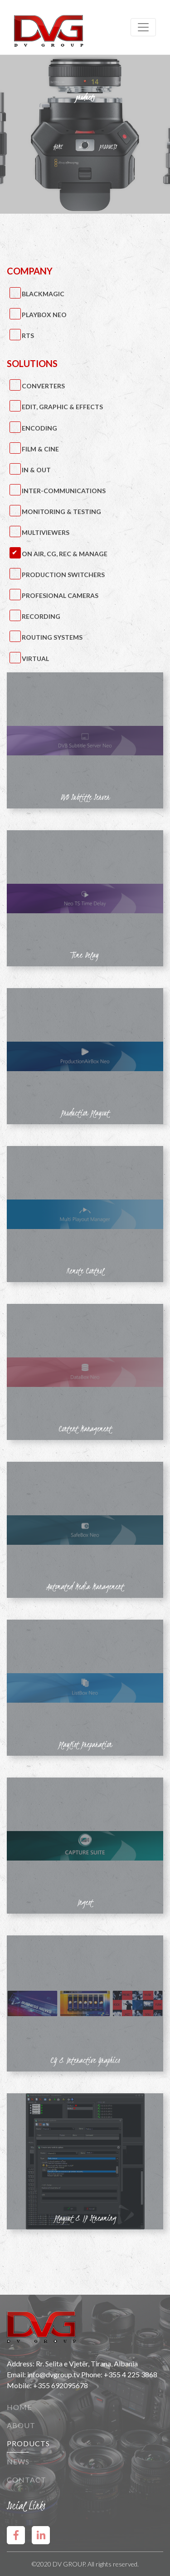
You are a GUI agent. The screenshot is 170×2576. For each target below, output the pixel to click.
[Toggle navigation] (143, 27)
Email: (17, 2374)
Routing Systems (52, 637)
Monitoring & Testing (61, 511)
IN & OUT (36, 470)
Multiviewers (45, 532)
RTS (28, 335)
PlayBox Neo (44, 314)
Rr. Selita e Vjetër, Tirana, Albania (87, 2363)
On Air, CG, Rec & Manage (64, 554)
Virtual (35, 658)
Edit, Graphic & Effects (62, 407)
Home (19, 2407)
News (18, 2461)
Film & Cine (40, 449)
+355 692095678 (60, 2385)
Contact (26, 2479)
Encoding (39, 428)
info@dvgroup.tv (53, 2374)
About (21, 2425)
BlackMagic (43, 294)
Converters (43, 386)
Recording (41, 616)
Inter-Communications (64, 491)
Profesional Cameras (60, 595)
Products (28, 2443)
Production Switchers (63, 574)
